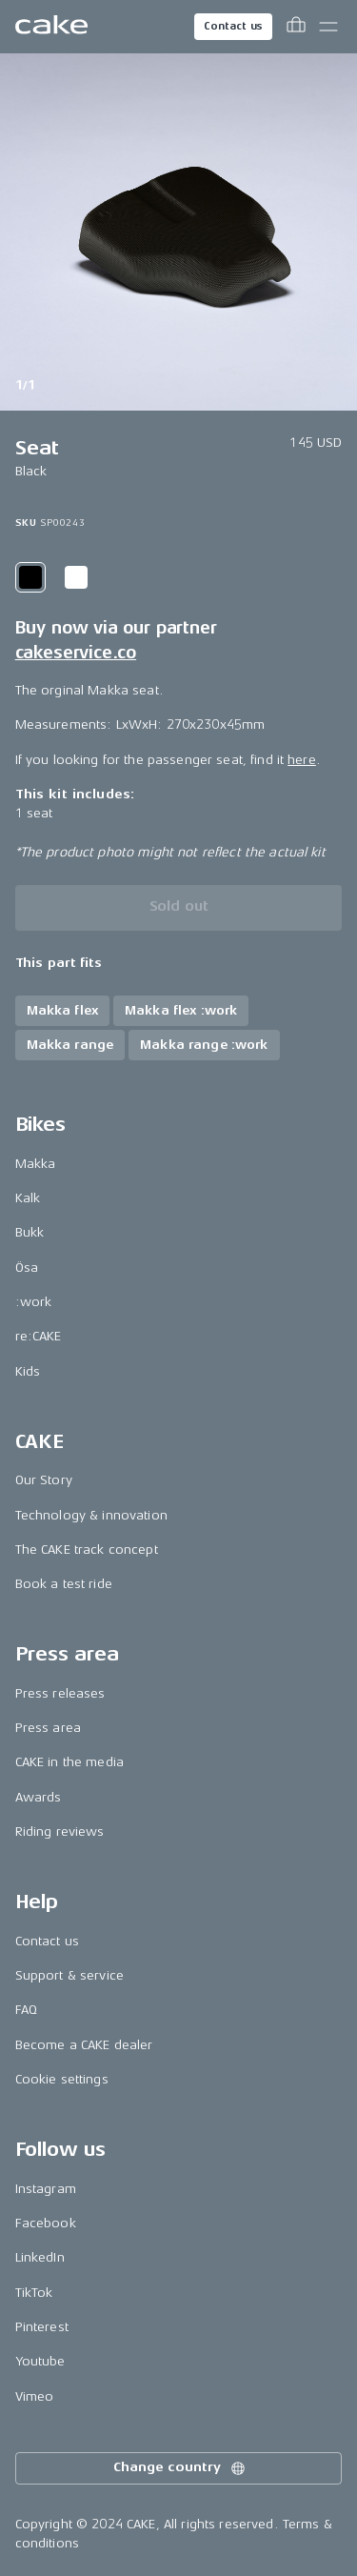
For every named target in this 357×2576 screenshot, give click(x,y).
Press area (48, 1728)
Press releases (60, 1693)
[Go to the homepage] (51, 26)
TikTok (34, 2292)
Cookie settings (62, 2079)
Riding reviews (60, 1831)
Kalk (28, 1198)
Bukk (30, 1232)
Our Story (43, 1480)
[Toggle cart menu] (296, 26)
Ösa (26, 1267)
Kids (28, 1371)
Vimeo (34, 2396)
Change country (180, 2468)
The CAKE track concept (86, 1549)
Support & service (69, 1975)
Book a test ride (63, 1584)
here (302, 760)
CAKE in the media (69, 1762)
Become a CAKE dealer (84, 2045)
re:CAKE (38, 1336)
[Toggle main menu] (328, 26)
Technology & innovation (91, 1515)
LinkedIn (40, 2257)
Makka (35, 1164)
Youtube (40, 2361)
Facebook (45, 2223)
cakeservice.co (75, 652)
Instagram (45, 2189)
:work (33, 1302)
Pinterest (42, 2327)
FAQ (26, 2009)
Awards (38, 1797)
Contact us (233, 26)
